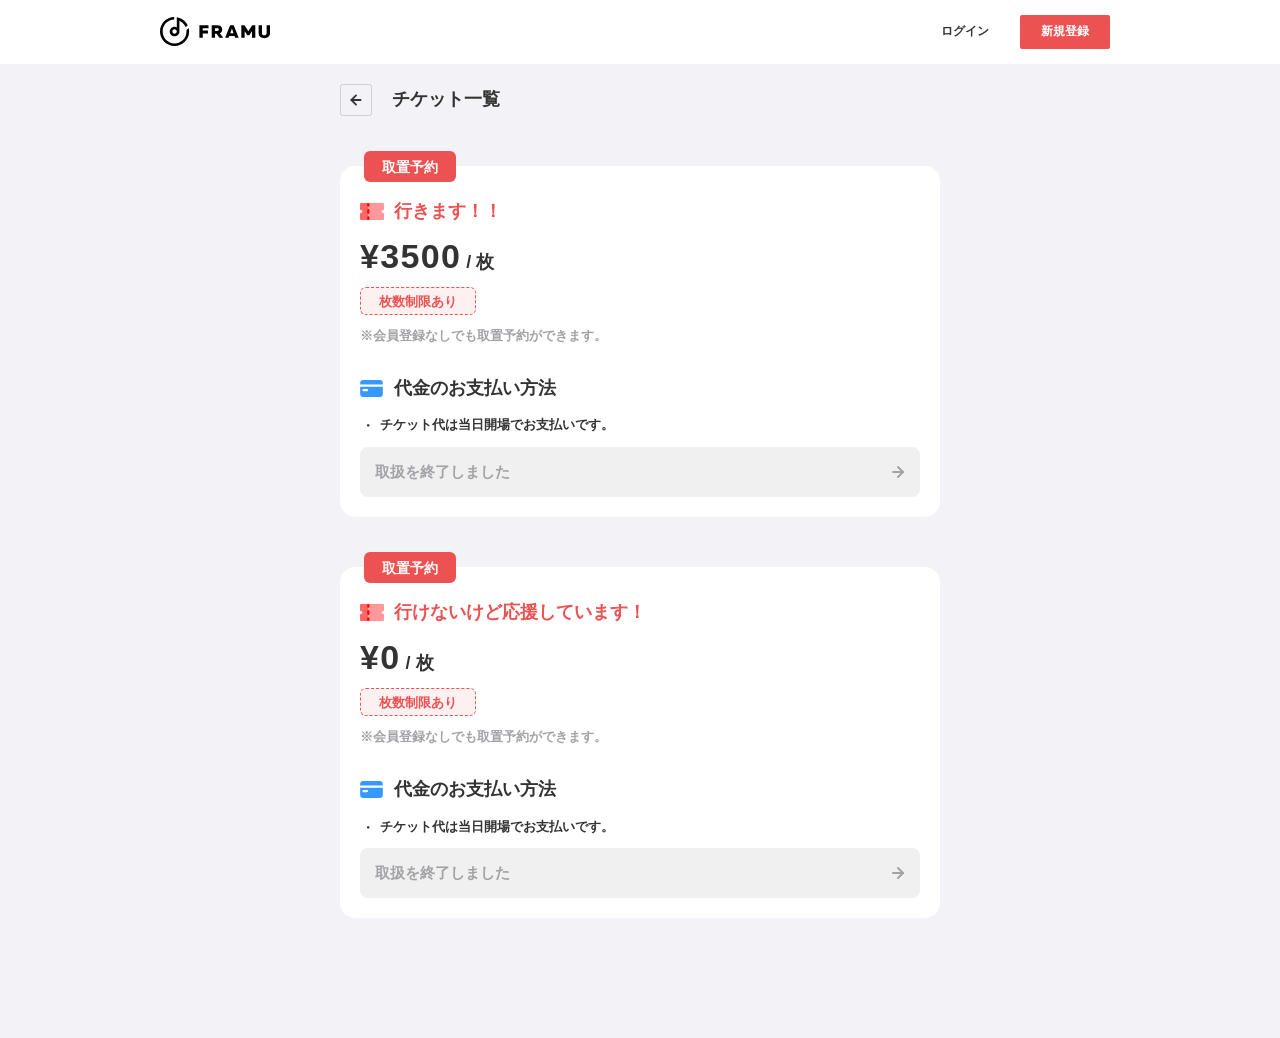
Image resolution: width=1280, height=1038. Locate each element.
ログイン (965, 31)
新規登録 (1065, 31)
